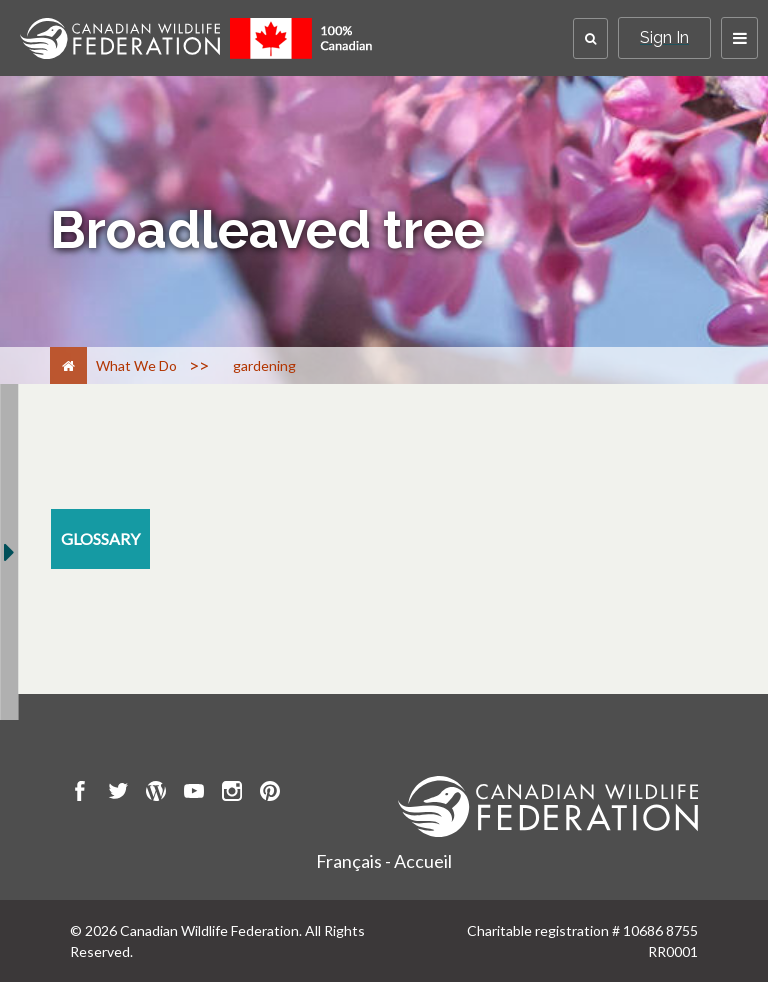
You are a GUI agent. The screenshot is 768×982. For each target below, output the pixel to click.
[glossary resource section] (100, 539)
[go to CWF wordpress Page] (156, 794)
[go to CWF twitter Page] (118, 794)
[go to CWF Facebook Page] (80, 794)
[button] (590, 38)
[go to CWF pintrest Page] (270, 794)
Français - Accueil (384, 861)
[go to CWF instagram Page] (232, 794)
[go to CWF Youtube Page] (194, 794)
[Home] (68, 365)
